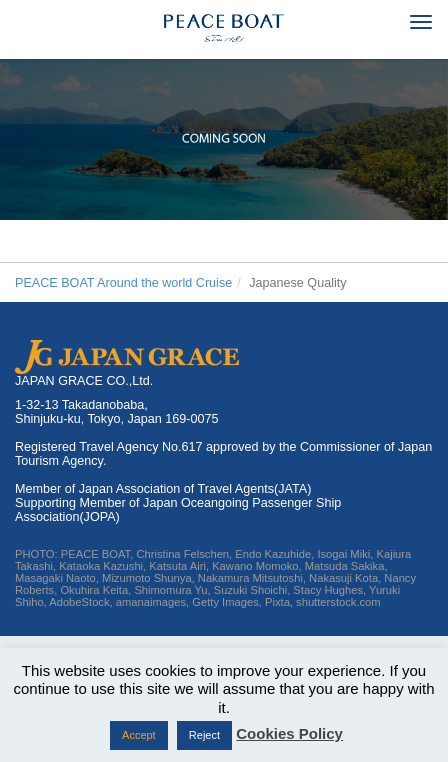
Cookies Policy (289, 733)
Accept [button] (139, 735)
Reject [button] (204, 735)
